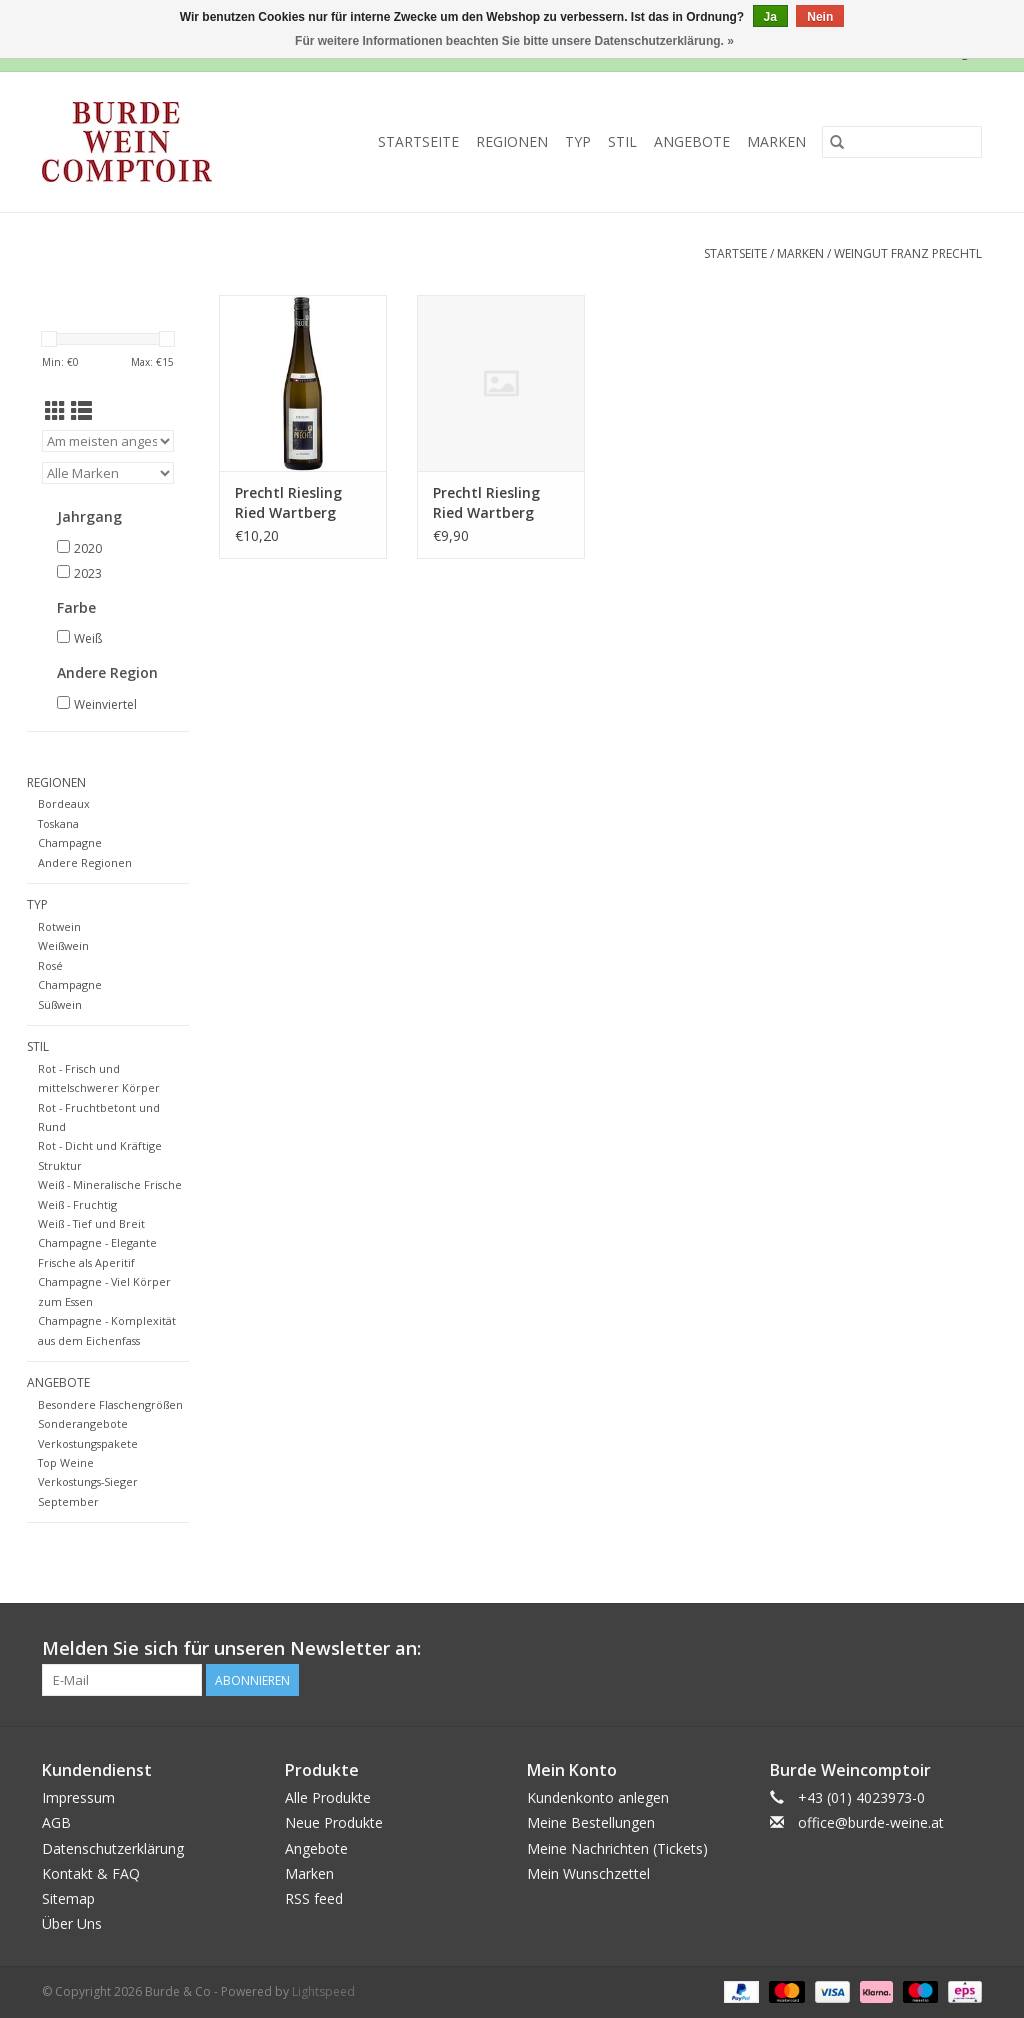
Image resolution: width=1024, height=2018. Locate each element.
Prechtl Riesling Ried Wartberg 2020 (486, 503)
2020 (88, 548)
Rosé (50, 965)
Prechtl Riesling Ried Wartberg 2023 (288, 503)
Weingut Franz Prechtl (908, 253)
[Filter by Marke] (108, 473)
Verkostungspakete (88, 1443)
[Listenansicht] (81, 411)
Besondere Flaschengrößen (110, 1404)
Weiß (88, 638)
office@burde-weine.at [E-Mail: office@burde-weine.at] (871, 1822)
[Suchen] (902, 142)
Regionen (512, 141)
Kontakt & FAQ (91, 1873)
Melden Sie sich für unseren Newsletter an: (231, 1648)
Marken (776, 141)
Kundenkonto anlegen (598, 1797)
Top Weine (66, 1462)
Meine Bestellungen (591, 1822)
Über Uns (72, 1923)
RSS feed (314, 1898)
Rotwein (59, 926)
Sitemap (68, 1898)
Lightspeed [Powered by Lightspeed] (323, 1991)
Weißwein (63, 945)
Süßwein (60, 1004)
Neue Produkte (334, 1822)
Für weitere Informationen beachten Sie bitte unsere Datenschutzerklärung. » (514, 41)
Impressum (78, 1797)
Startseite (418, 141)
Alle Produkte (328, 1797)
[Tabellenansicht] (55, 411)
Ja (770, 17)
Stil (622, 141)
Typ (578, 141)
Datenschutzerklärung (113, 1848)
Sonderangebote (83, 1423)
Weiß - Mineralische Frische (110, 1184)
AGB (56, 1822)
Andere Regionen (85, 862)
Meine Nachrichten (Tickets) (617, 1848)
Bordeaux (64, 803)
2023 (88, 573)
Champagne (70, 842)
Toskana (58, 823)
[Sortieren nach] (108, 441)
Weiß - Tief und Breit (91, 1223)
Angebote (692, 141)
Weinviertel (105, 704)
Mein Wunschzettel (588, 1873)
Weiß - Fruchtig (77, 1204)
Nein (820, 17)
